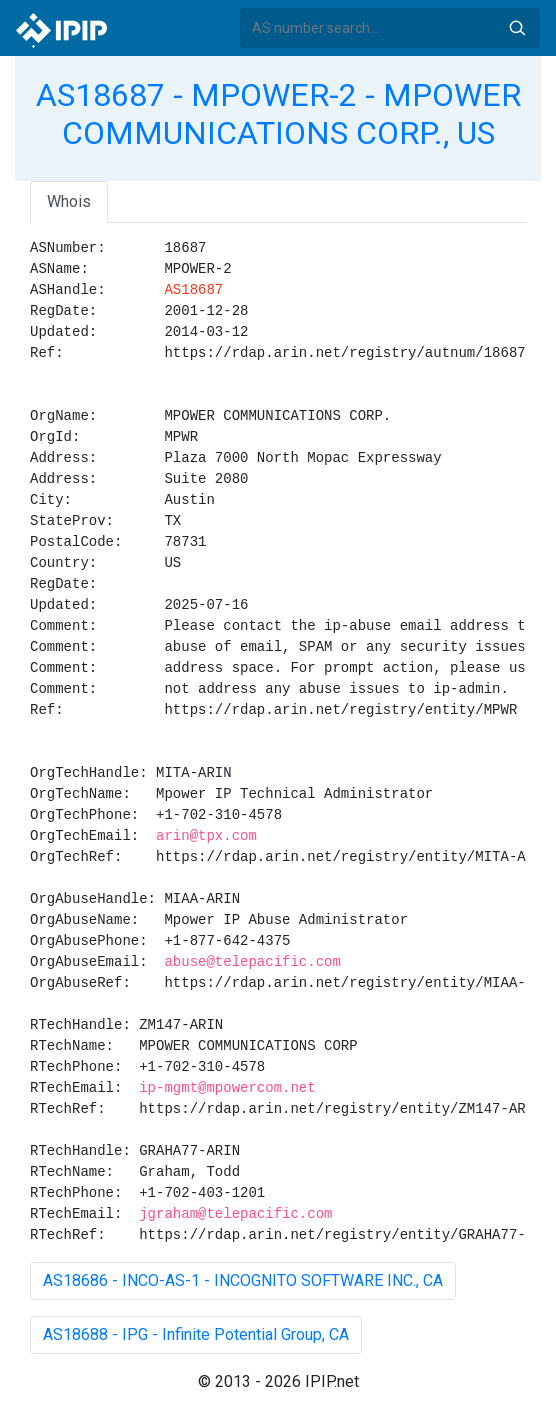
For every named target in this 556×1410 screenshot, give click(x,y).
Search (517, 28)
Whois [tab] (69, 201)
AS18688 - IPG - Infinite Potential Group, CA (196, 1334)
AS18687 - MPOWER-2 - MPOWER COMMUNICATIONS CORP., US (278, 114)
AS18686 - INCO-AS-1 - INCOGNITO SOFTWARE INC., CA (243, 1280)
